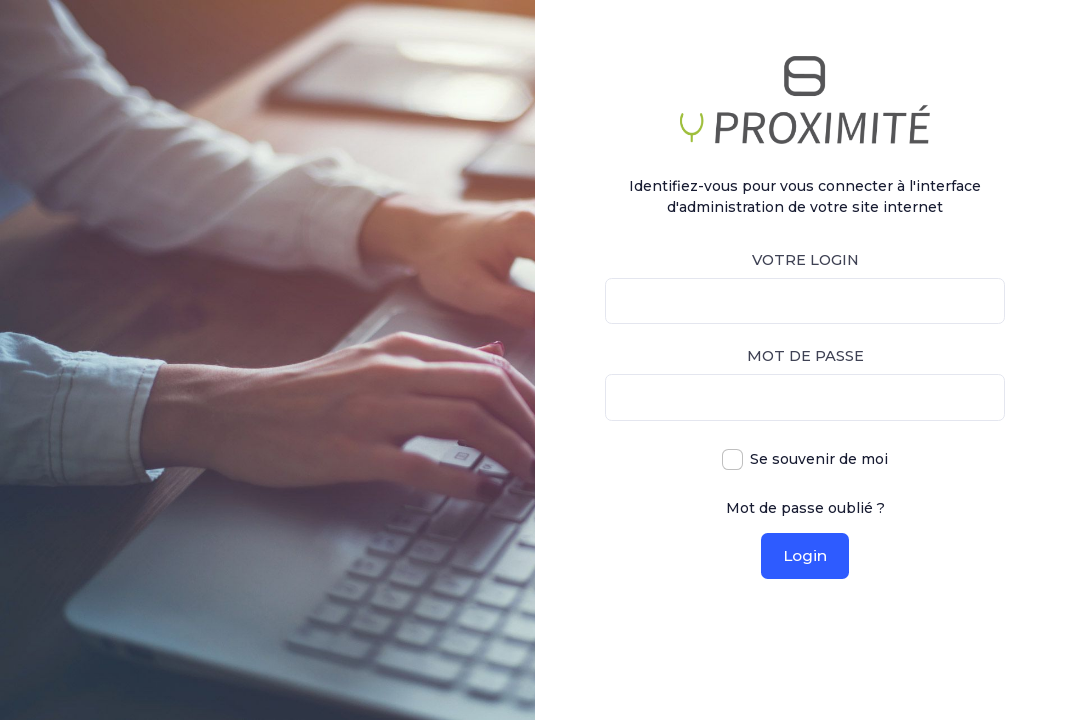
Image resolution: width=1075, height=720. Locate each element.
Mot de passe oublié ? (805, 508)
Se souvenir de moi (819, 459)
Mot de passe (805, 356)
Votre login (805, 260)
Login (805, 555)
